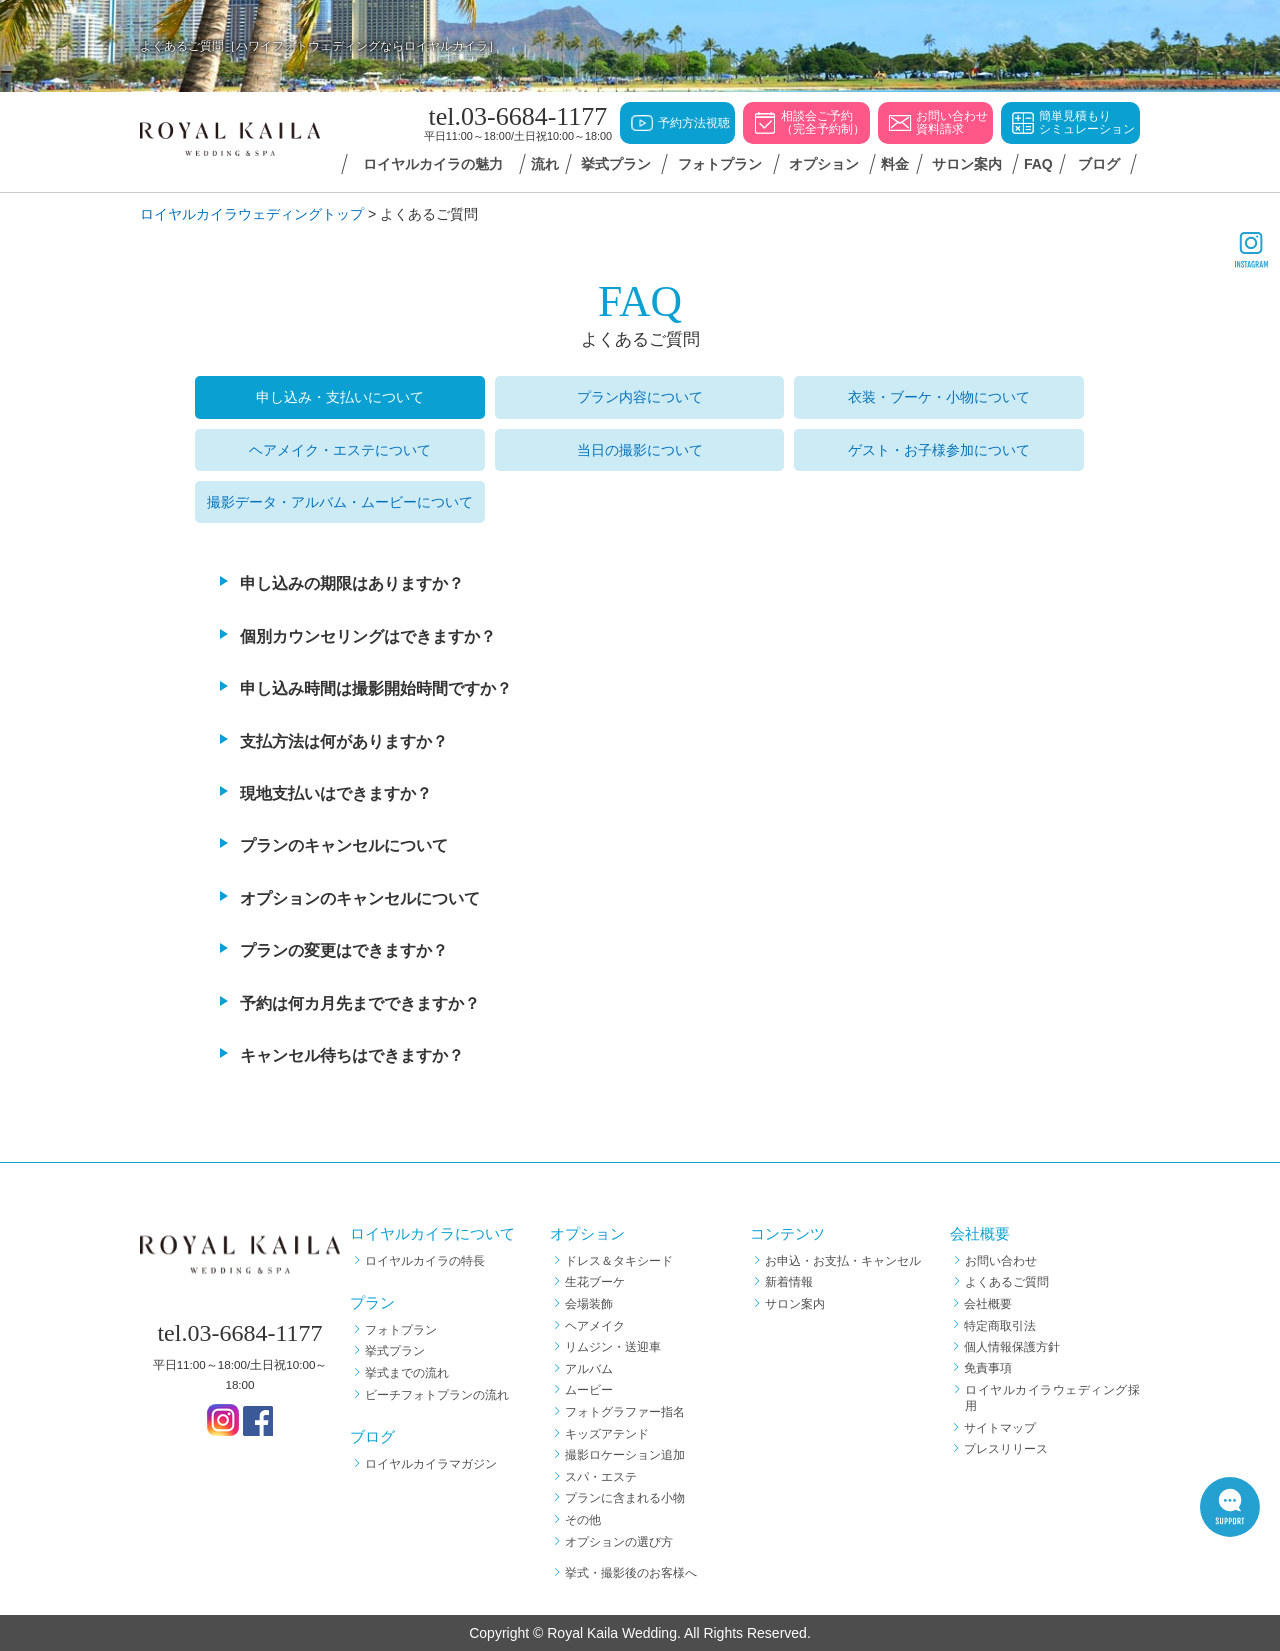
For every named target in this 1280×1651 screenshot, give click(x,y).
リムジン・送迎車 (613, 1347)
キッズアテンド (607, 1434)
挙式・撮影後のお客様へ (631, 1573)
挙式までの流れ (407, 1373)
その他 (583, 1520)
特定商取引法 (1001, 1326)
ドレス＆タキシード (619, 1261)
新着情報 (789, 1282)
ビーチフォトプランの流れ (437, 1395)
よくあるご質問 (1007, 1282)
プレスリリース (1007, 1449)
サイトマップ (1001, 1428)
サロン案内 (795, 1304)
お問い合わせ (1001, 1261)
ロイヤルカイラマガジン (431, 1464)
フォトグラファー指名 (625, 1412)
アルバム (589, 1369)
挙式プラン (395, 1351)
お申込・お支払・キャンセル (843, 1261)
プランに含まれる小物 (625, 1498)
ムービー (589, 1390)
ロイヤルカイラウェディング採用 (1052, 1398)
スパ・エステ (601, 1477)
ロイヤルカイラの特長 (425, 1261)
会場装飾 (589, 1304)
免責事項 (989, 1369)
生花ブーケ (595, 1282)
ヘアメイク (595, 1326)
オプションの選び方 (619, 1542)
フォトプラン (401, 1330)
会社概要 (989, 1304)
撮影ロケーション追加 (625, 1455)
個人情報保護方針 (1013, 1347)
